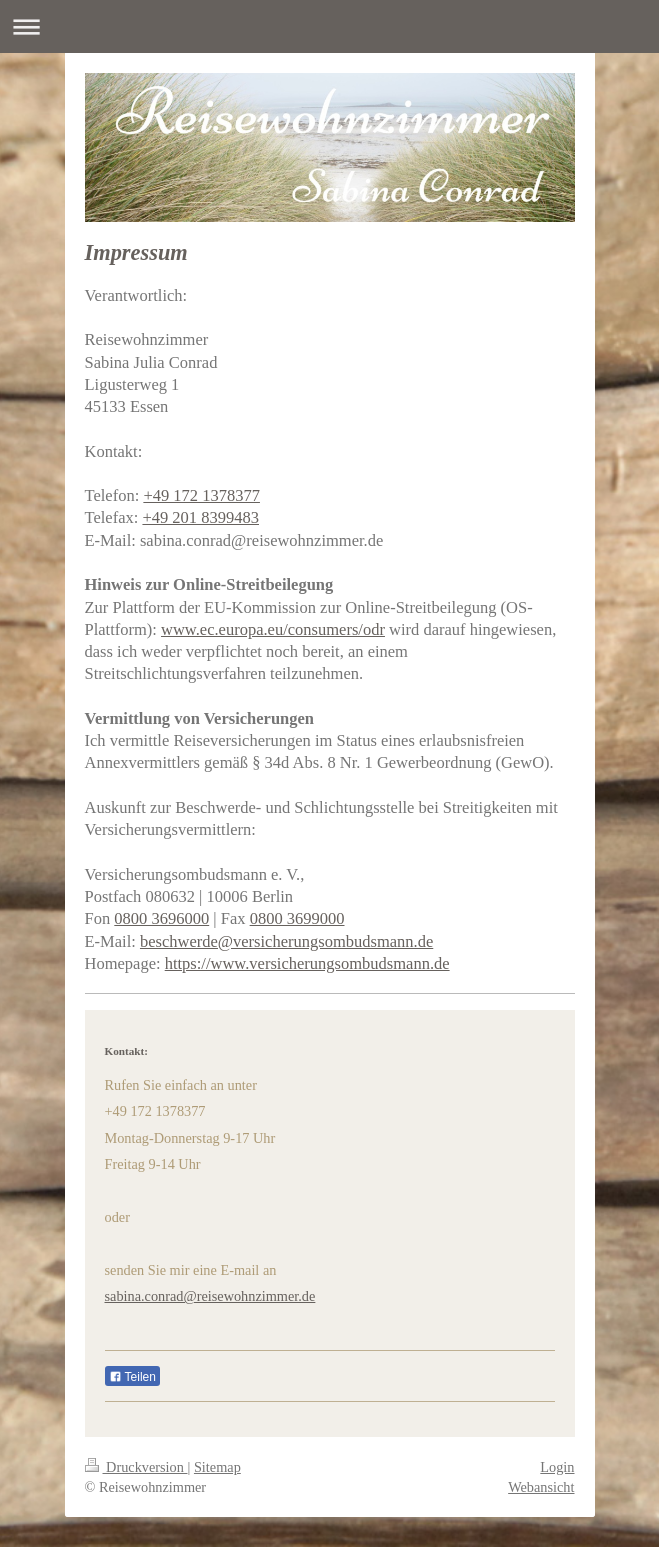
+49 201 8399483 (200, 517)
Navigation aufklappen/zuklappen (329, 26)
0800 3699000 (297, 918)
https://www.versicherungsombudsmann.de (307, 963)
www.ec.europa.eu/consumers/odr (273, 629)
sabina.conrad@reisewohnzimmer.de (210, 1296)
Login (557, 1467)
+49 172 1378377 (201, 495)
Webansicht (541, 1487)
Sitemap (217, 1467)
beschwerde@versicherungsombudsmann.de (286, 941)
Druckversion (136, 1467)
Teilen (132, 1377)
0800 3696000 (161, 918)
